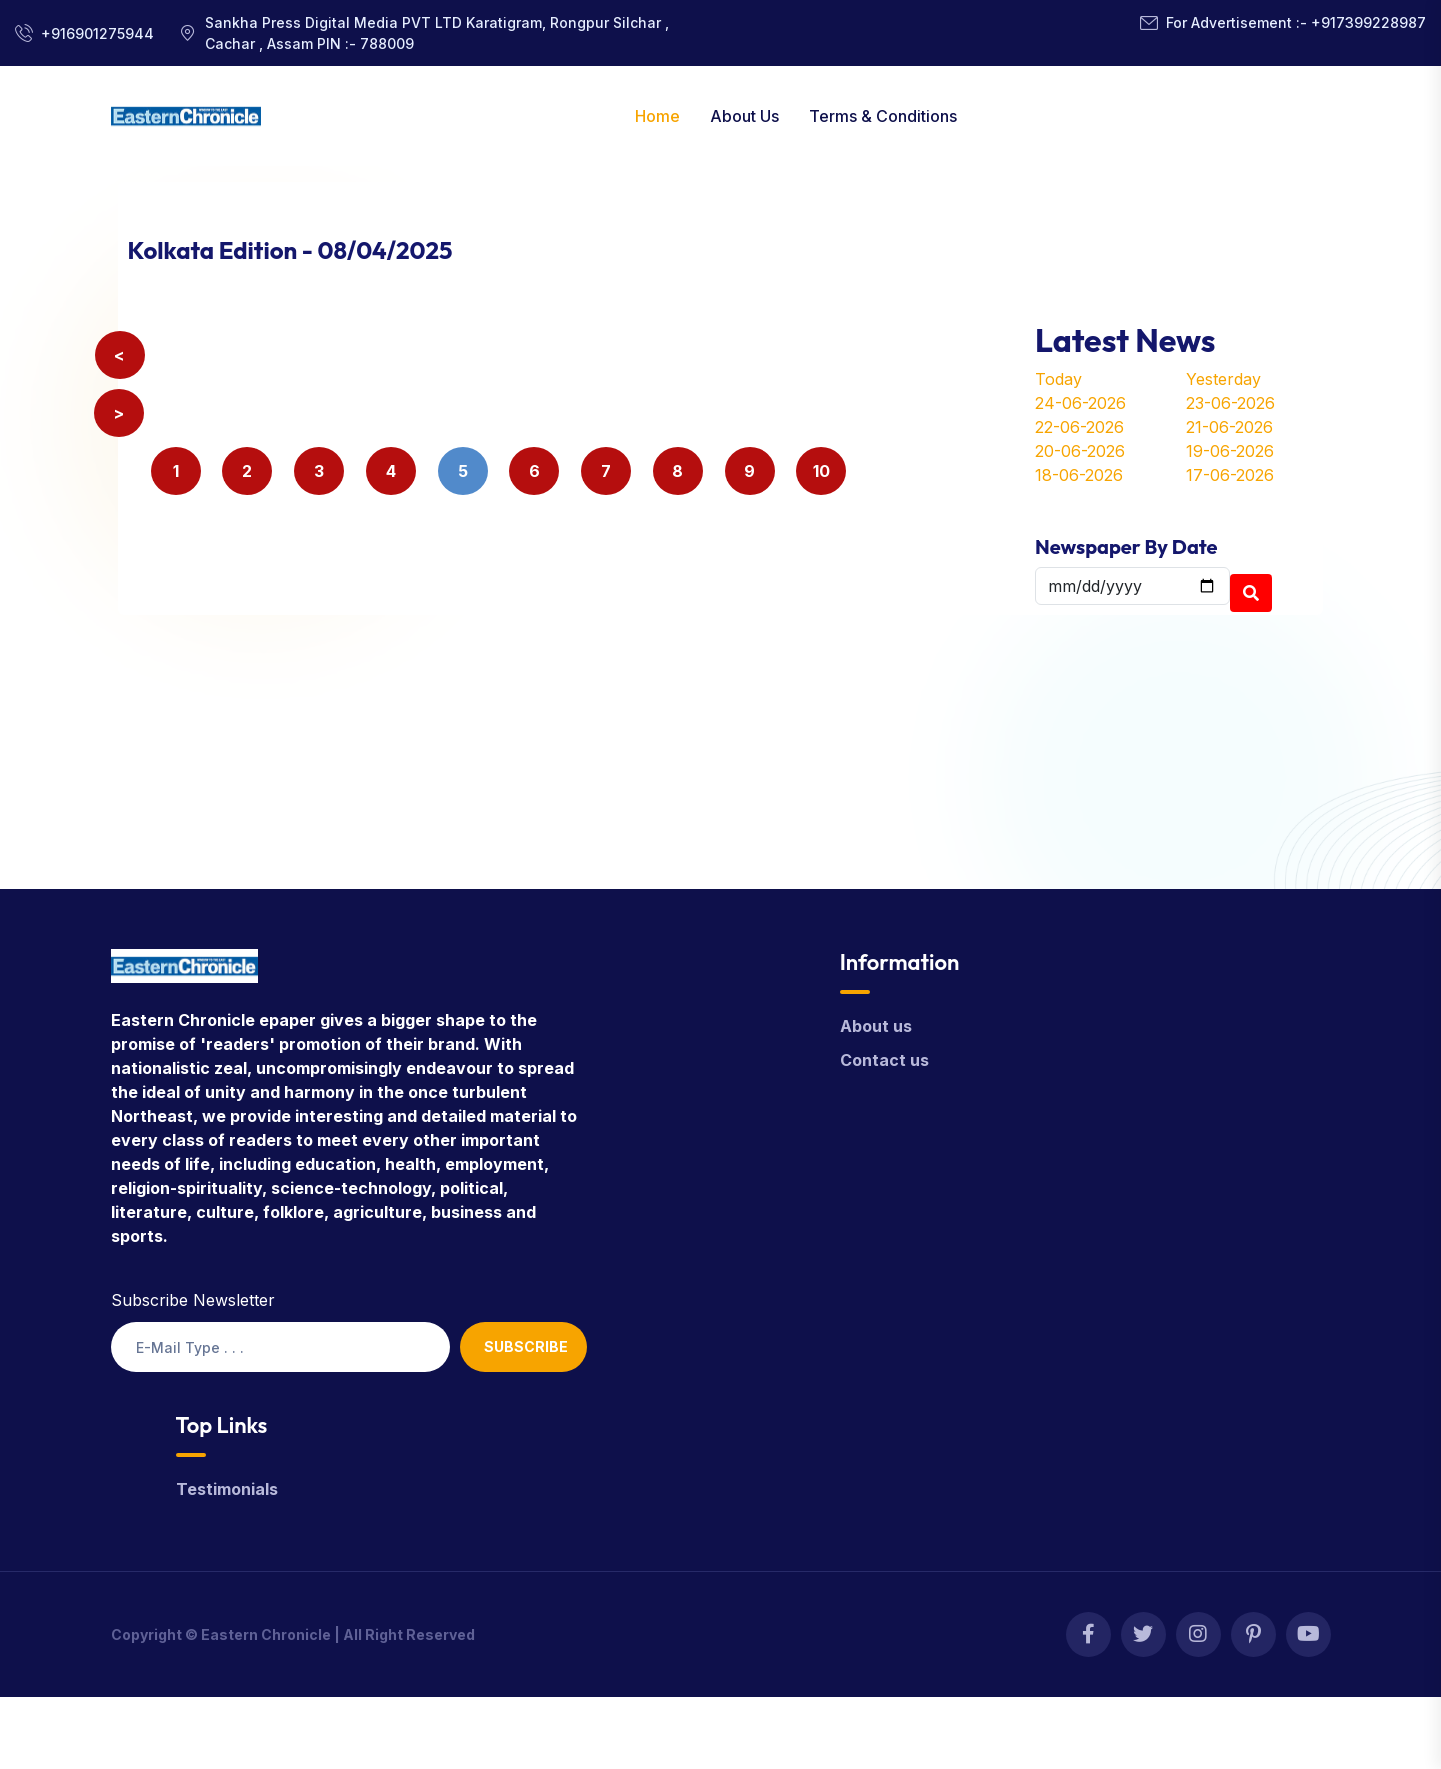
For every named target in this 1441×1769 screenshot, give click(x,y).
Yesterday (1223, 379)
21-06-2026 (1229, 427)
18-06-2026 (1079, 475)
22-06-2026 (1079, 427)
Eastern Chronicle (266, 1634)
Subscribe (526, 1346)
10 (821, 471)
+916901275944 (97, 33)
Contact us (884, 1060)
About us (876, 1026)
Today (1058, 379)
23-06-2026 (1230, 403)
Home (657, 116)
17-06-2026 (1230, 475)
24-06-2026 (1080, 403)
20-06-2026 (1080, 451)
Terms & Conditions (883, 116)
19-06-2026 (1230, 451)
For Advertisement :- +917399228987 (1296, 22)
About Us (744, 116)
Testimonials (227, 1489)
